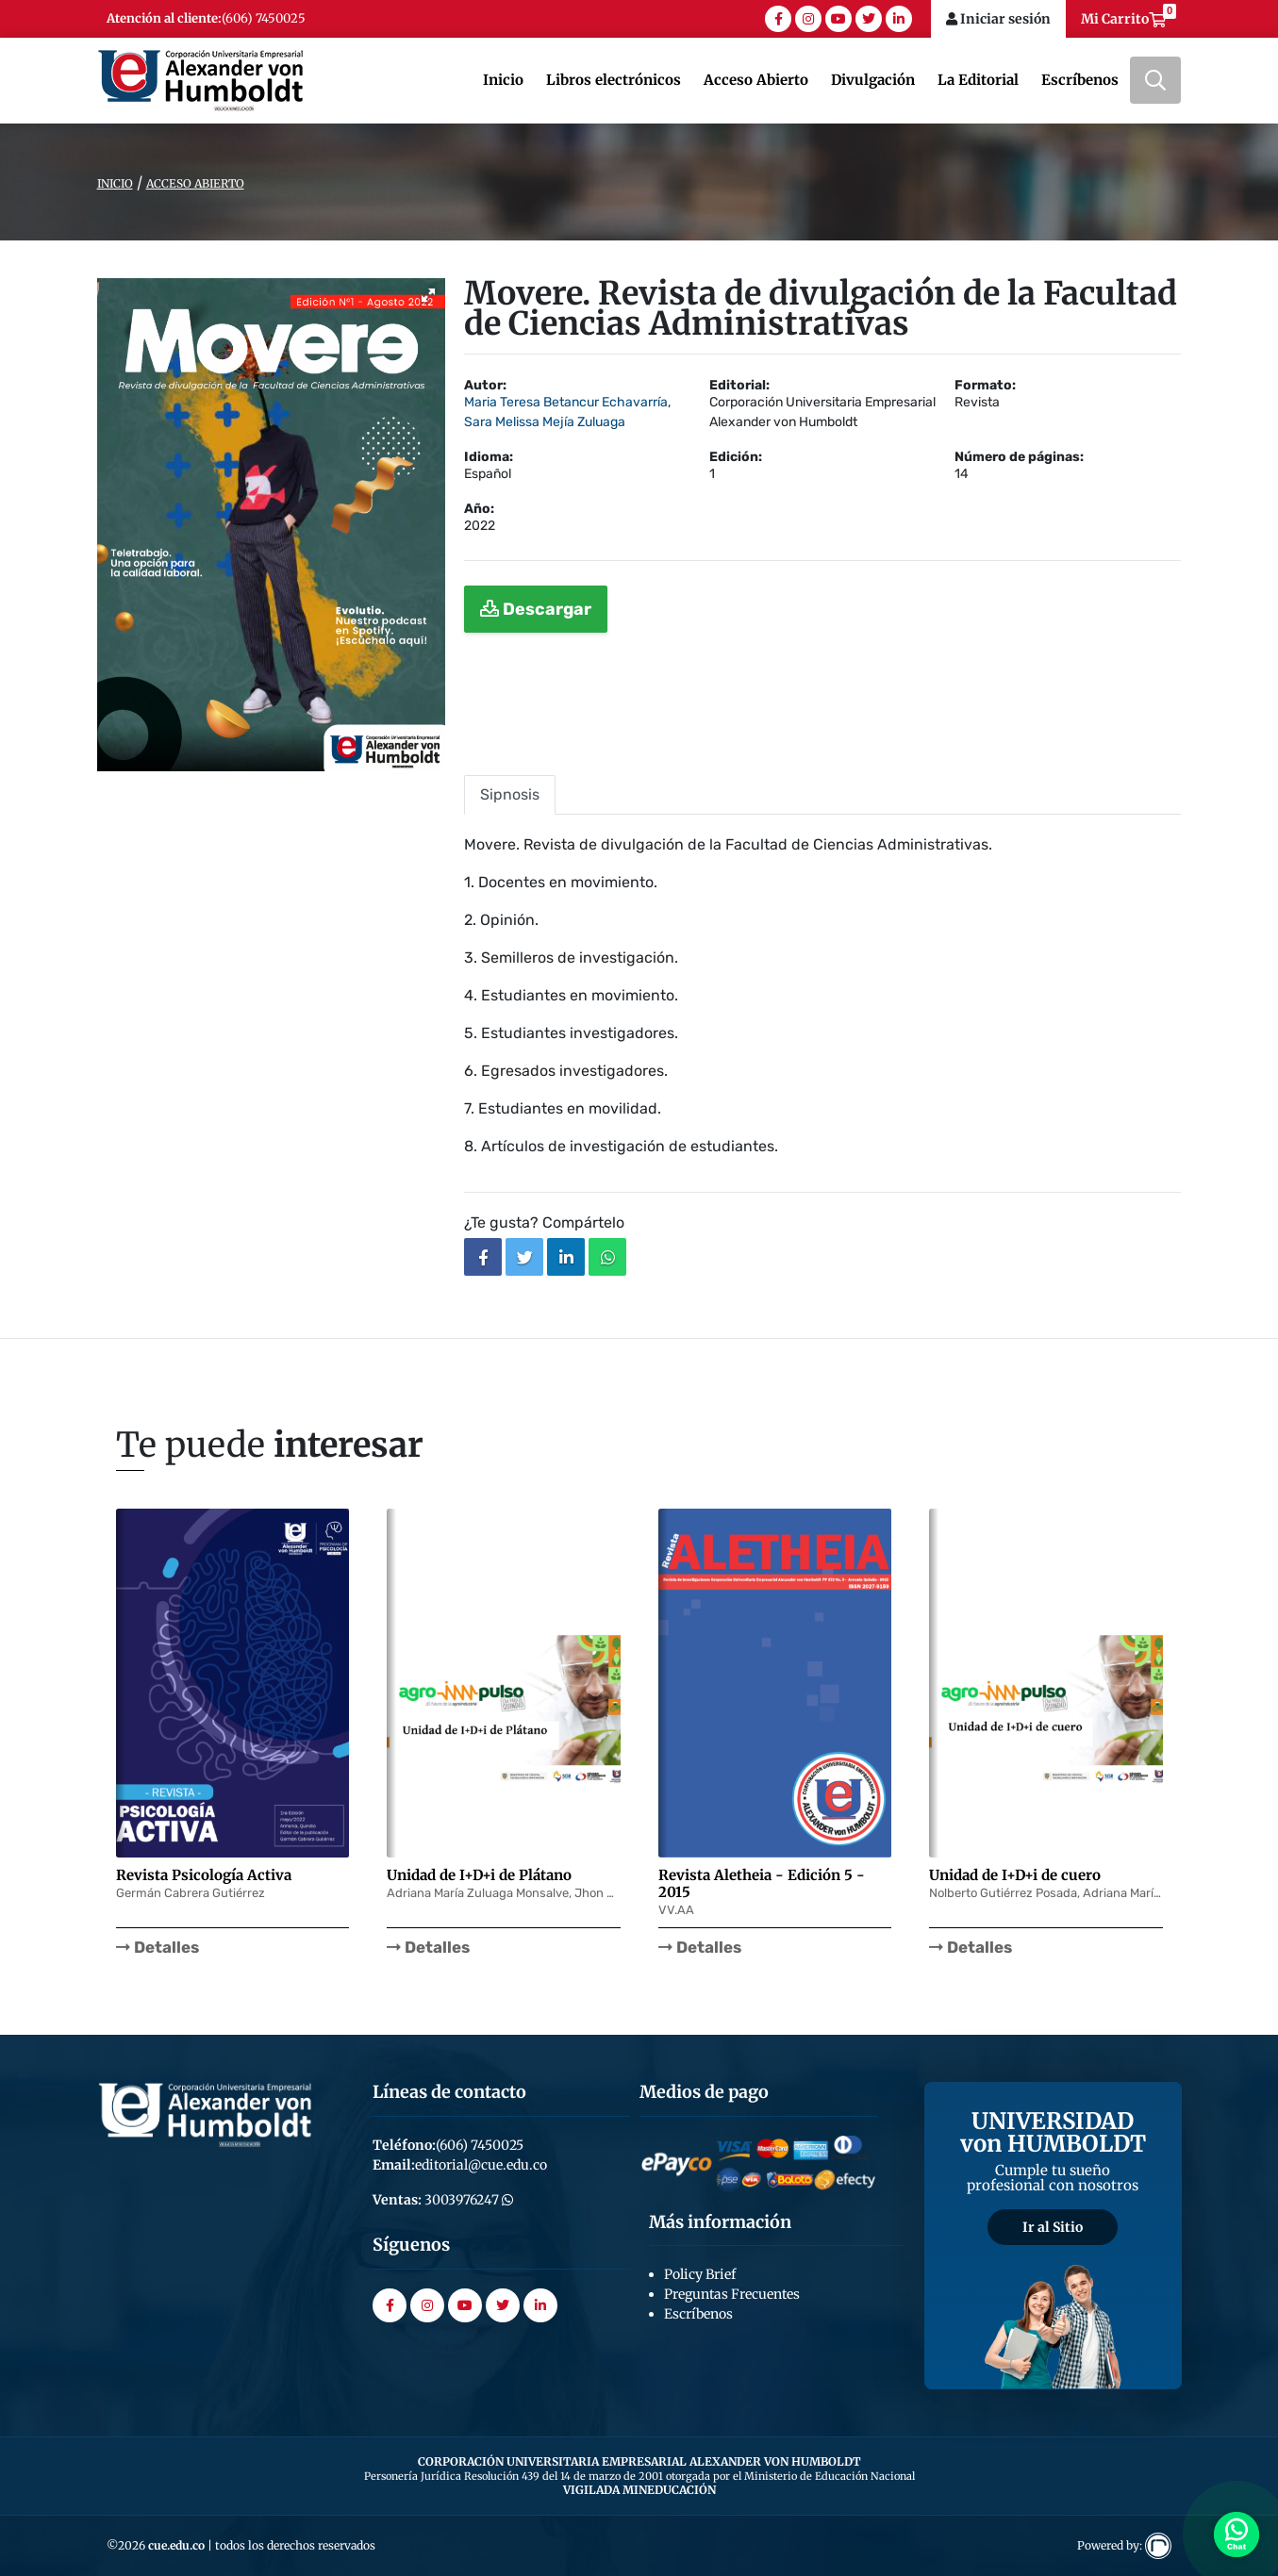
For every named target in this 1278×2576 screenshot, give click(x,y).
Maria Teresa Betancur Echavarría (566, 402)
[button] (428, 295)
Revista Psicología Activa (203, 1875)
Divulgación (873, 80)
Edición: (735, 457)
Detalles (157, 1947)
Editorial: (739, 385)
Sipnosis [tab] (509, 794)
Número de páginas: (1019, 457)
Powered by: (1124, 2545)
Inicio (503, 80)
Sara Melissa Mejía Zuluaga (544, 422)
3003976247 (467, 2199)
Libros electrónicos (613, 80)
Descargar (535, 609)
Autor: (485, 385)
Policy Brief (700, 2274)
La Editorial (978, 80)
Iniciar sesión (998, 18)
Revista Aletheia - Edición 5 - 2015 (761, 1883)
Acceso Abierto (756, 80)
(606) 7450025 (264, 18)
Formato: (985, 385)
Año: (479, 509)
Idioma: (488, 457)
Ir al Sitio (1052, 2227)
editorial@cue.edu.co (481, 2164)
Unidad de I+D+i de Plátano (479, 1875)
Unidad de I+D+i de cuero (1015, 1875)
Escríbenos (1080, 80)
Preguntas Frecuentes (732, 2294)
